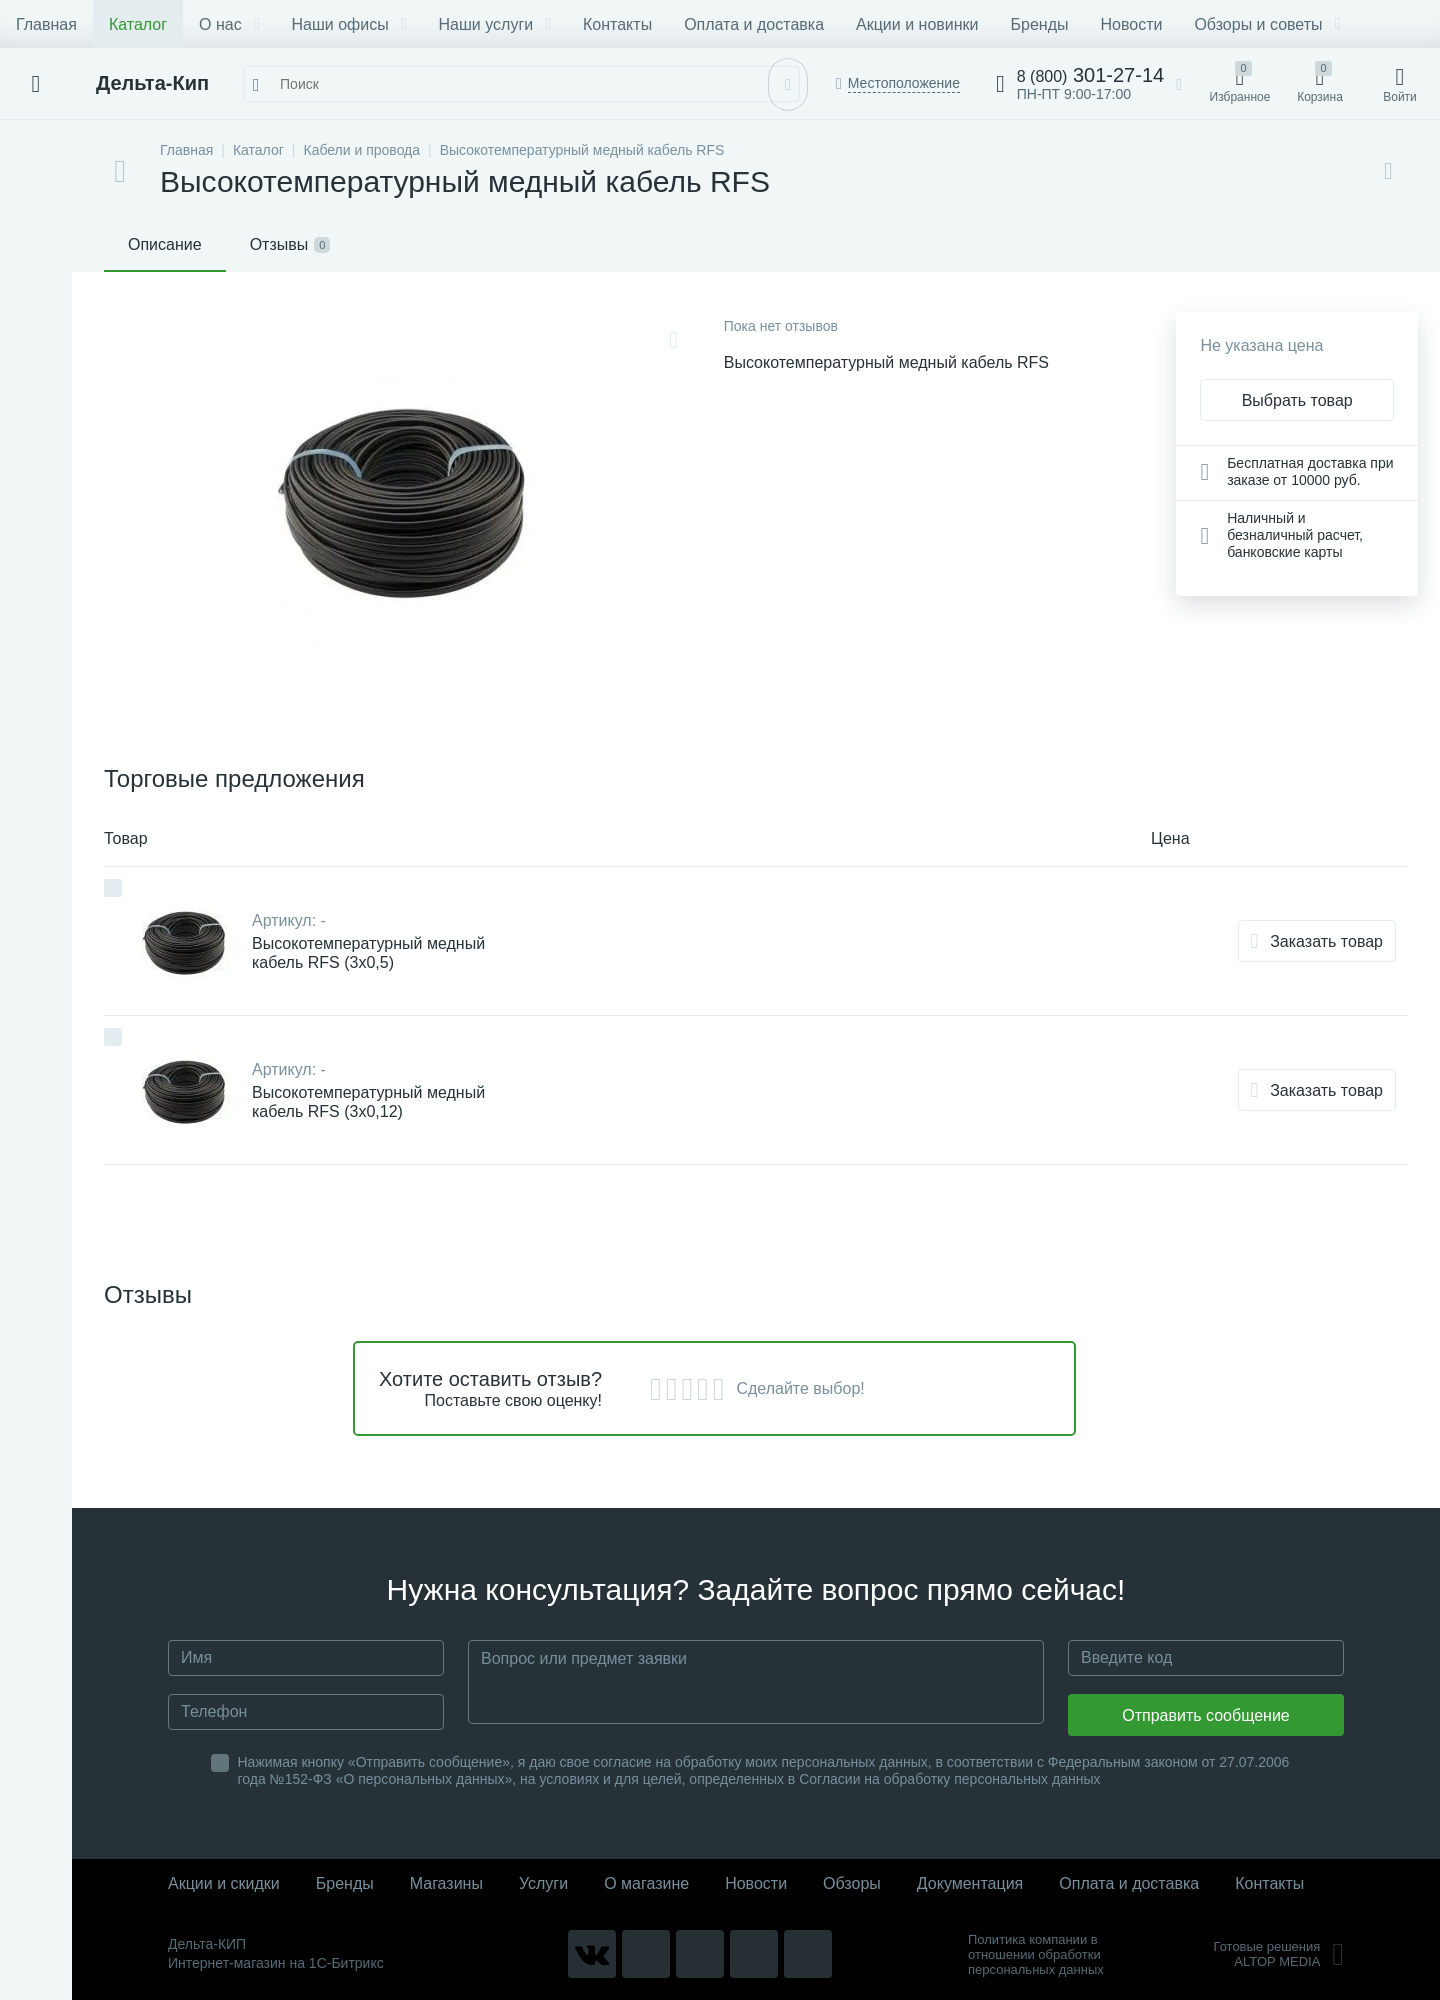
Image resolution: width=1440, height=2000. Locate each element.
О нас (229, 24)
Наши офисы (349, 24)
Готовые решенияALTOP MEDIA (1278, 1954)
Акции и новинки (917, 24)
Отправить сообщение (1205, 1715)
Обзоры (852, 1883)
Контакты (617, 24)
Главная (46, 24)
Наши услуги (495, 24)
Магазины (446, 1883)
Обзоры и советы (1267, 24)
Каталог (138, 24)
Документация (970, 1883)
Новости (1131, 24)
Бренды (1040, 24)
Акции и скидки (224, 1883)
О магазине (646, 1883)
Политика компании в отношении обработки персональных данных (1036, 1954)
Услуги (543, 1883)
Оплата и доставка (754, 24)
